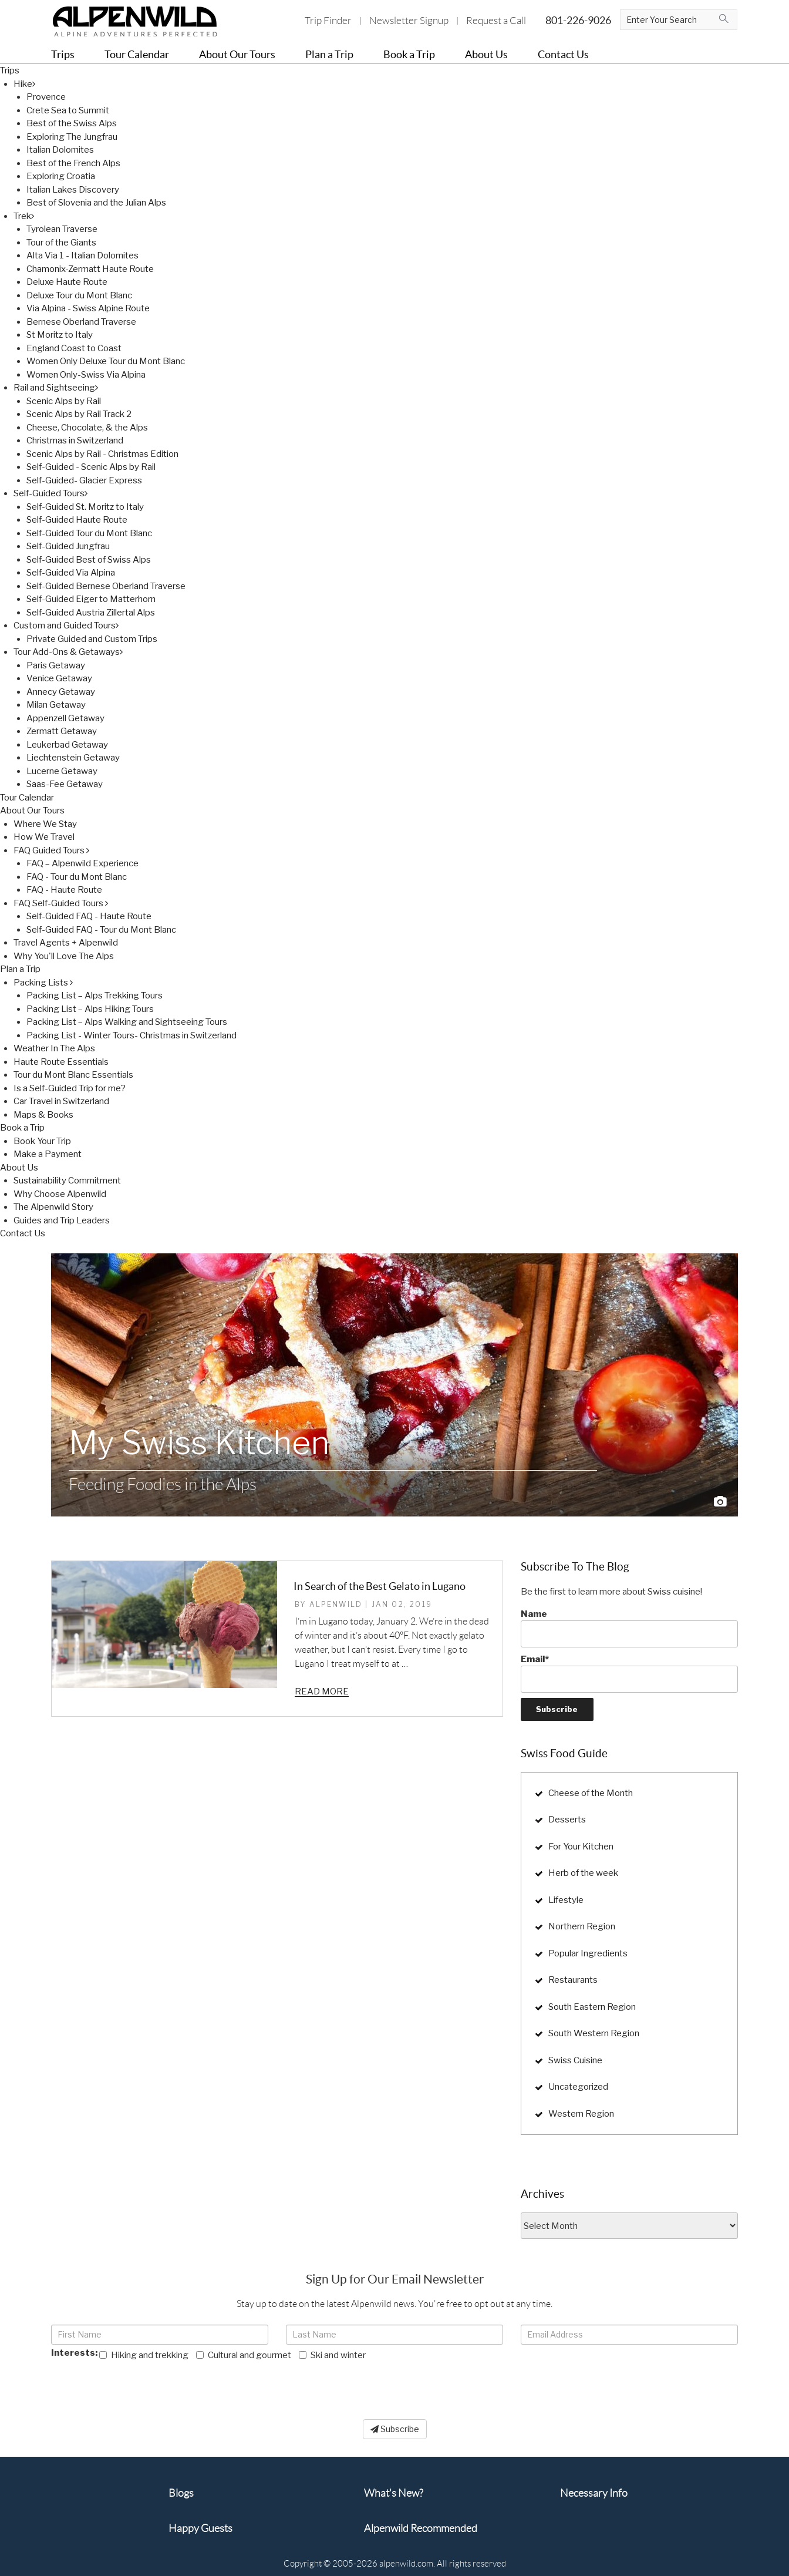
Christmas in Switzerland (74, 440)
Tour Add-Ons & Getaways (68, 652)
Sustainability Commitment (67, 1180)
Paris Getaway (55, 665)
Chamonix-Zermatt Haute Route (90, 269)
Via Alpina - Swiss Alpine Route (88, 308)
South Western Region (593, 2033)
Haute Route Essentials (61, 1062)
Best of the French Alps (73, 163)
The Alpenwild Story (53, 1207)
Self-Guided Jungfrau (68, 546)
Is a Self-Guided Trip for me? (70, 1088)
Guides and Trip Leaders (62, 1220)
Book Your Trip (42, 1141)
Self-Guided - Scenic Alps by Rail (91, 467)
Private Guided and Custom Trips (91, 639)
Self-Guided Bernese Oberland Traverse (106, 586)
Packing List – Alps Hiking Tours (90, 1009)
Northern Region (581, 1926)
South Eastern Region (592, 2007)
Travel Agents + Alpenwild (66, 942)
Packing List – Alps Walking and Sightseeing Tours (126, 1022)
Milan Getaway (56, 705)
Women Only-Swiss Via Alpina (86, 374)
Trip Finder (328, 20)
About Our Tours (32, 810)
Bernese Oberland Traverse (81, 322)
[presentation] (140, 2384)
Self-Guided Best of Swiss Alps (88, 559)
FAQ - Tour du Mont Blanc (76, 877)
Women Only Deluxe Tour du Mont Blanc (105, 361)
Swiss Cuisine (575, 2060)
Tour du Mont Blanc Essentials (73, 1075)
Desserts (567, 1819)
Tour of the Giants (61, 242)
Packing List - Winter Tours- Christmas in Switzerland (131, 1035)
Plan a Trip (20, 969)
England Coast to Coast (74, 348)
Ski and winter (332, 2355)
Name (629, 1628)
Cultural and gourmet (243, 2355)
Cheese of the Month (590, 1793)
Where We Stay (45, 824)
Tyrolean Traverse (61, 229)
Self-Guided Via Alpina (70, 572)
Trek (24, 216)
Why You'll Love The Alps (64, 956)
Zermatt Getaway (61, 731)
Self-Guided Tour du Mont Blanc (89, 533)
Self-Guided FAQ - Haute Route (88, 916)
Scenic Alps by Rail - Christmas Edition (102, 454)
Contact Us (22, 1233)
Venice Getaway (59, 678)
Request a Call (496, 20)
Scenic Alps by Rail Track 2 (79, 414)
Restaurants (573, 1980)
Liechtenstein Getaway (73, 757)
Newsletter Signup (409, 20)
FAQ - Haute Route (64, 890)
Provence (46, 97)
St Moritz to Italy (59, 334)
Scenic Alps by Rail (63, 401)
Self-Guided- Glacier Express (84, 480)
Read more (322, 1691)
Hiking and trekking (143, 2355)
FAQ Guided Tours (51, 850)
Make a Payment (48, 1154)
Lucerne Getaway (61, 771)
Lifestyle (566, 1900)
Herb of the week (583, 1873)
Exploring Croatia (60, 176)
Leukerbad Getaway (67, 744)
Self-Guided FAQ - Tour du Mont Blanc (101, 929)
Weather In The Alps (54, 1048)
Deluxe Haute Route (66, 282)
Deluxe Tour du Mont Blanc (79, 295)
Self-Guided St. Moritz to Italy (85, 507)
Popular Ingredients (588, 1953)
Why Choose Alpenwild (60, 1194)
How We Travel (44, 837)
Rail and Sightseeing (56, 387)
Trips (9, 70)
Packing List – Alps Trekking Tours (94, 995)
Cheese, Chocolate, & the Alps (87, 427)
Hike (24, 84)
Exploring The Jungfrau (71, 137)
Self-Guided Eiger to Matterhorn (91, 599)
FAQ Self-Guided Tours (61, 903)
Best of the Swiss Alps (71, 123)
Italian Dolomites (60, 149)
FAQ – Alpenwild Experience (82, 863)
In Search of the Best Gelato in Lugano (380, 1586)
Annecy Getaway (60, 692)
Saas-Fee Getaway (64, 784)
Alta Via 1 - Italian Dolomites (82, 255)
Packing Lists (43, 982)
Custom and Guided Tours (66, 625)
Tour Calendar (27, 797)
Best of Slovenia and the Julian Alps (96, 202)
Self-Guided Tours (50, 493)
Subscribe (394, 2429)
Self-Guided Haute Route (76, 519)
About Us (19, 1167)
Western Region (581, 2113)
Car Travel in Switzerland (61, 1101)
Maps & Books (43, 1114)
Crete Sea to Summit (67, 110)
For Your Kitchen (580, 1846)
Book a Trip (22, 1127)
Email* (629, 1673)
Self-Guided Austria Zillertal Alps (90, 612)
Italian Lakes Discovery (72, 189)
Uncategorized (578, 2086)
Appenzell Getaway (65, 718)
